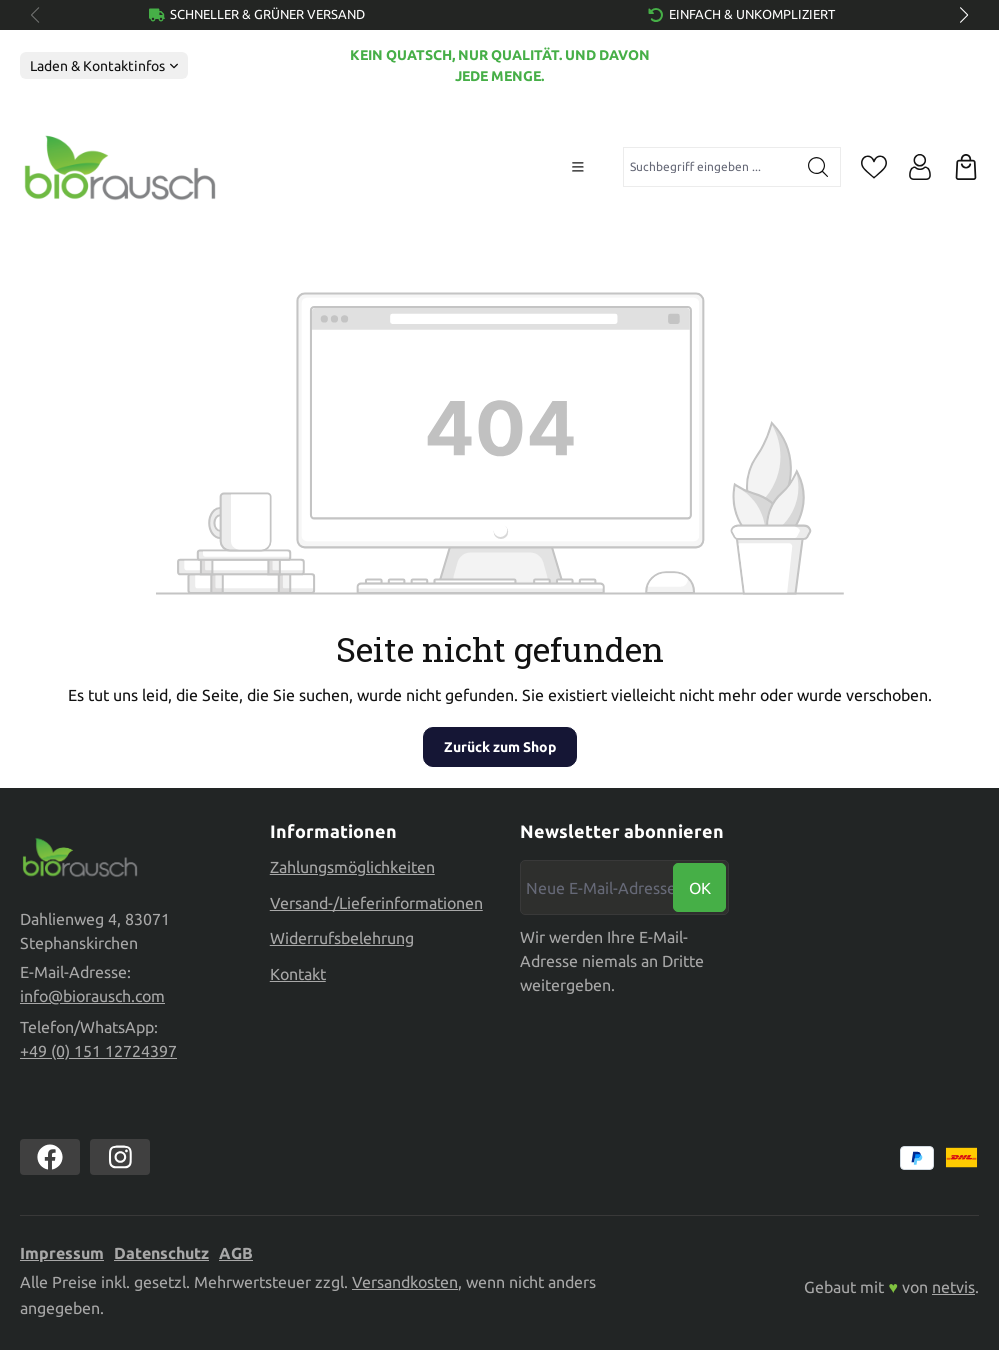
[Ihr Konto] (920, 167)
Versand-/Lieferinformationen (376, 902)
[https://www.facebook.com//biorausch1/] (50, 1157)
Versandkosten (405, 1282)
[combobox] (710, 167)
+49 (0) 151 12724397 (98, 1051)
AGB (236, 1253)
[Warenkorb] (966, 167)
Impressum (62, 1253)
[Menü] (578, 167)
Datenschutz (161, 1253)
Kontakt (298, 973)
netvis (953, 1287)
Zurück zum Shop (500, 747)
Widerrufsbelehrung (342, 937)
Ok (700, 887)
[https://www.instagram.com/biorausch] (120, 1157)
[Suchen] (818, 167)
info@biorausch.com (92, 996)
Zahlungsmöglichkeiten (352, 866)
